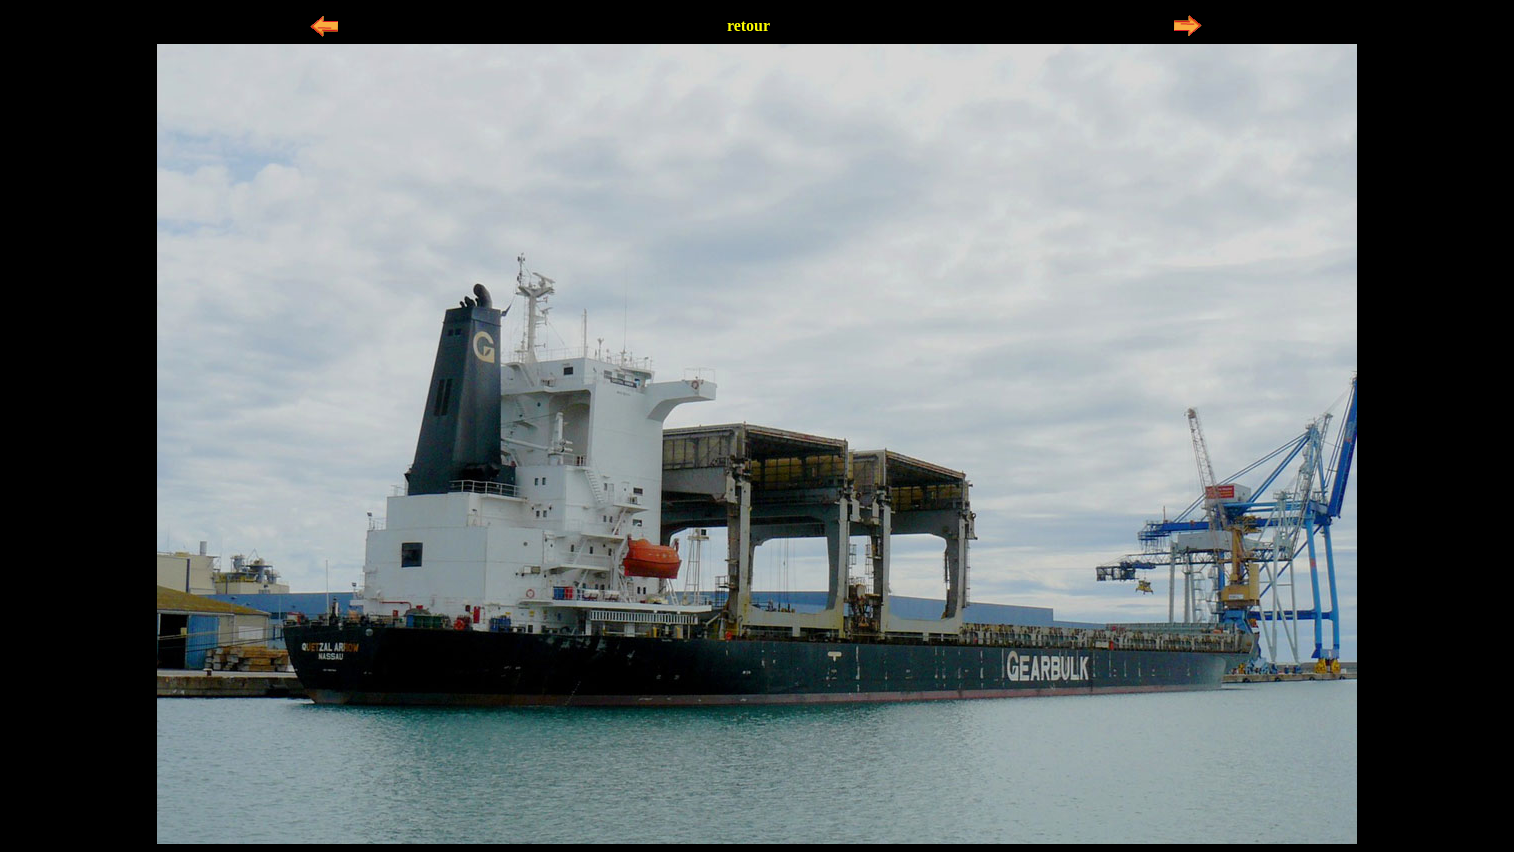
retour (748, 25)
